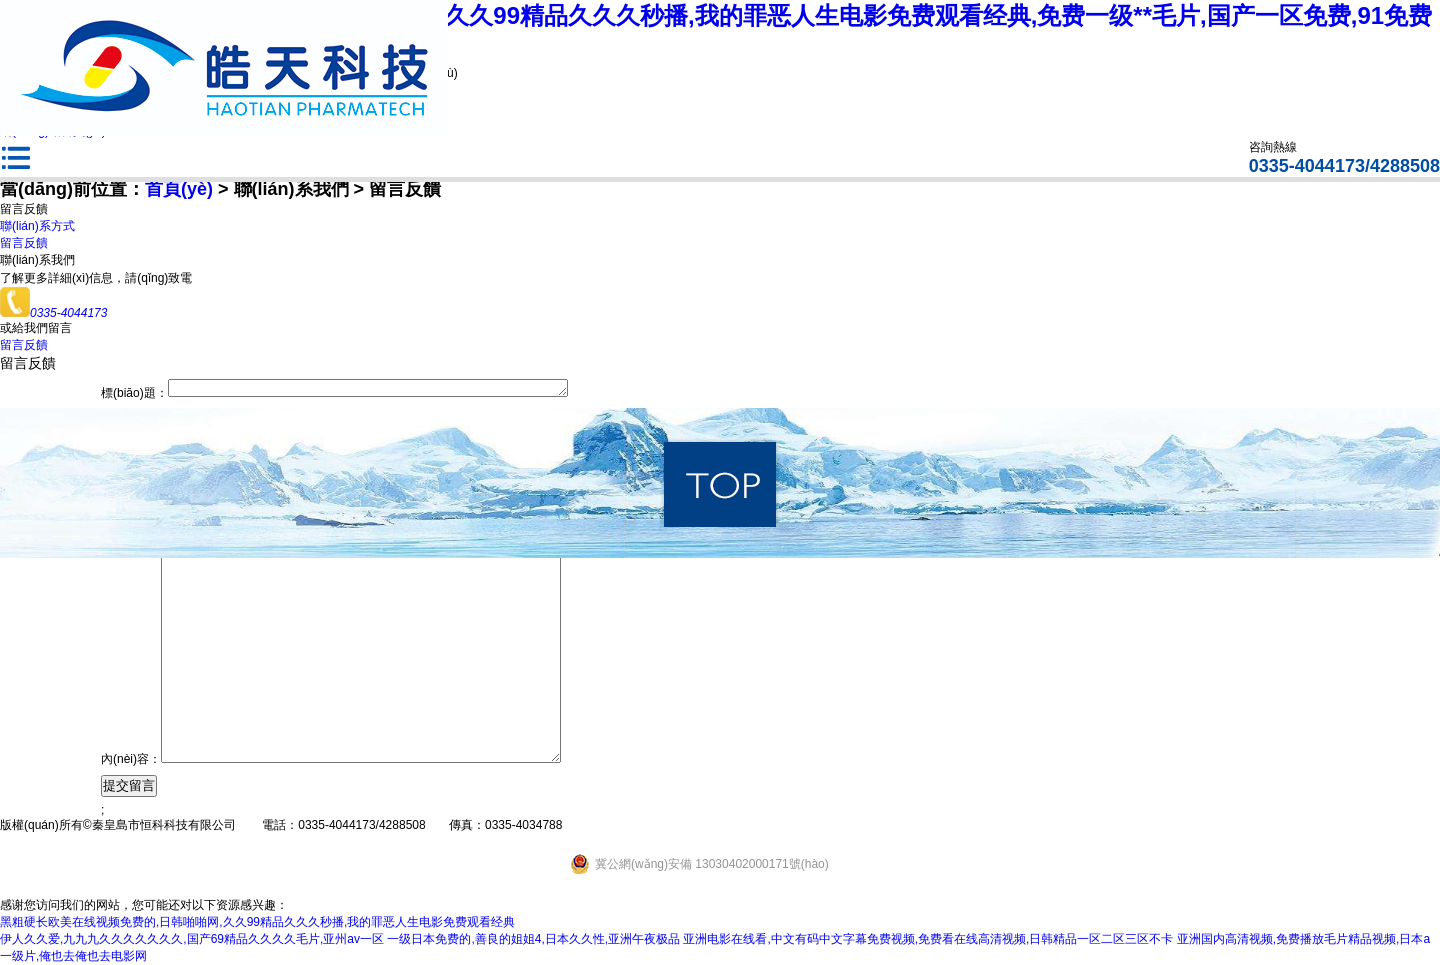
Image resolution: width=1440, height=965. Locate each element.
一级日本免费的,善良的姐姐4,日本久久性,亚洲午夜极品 (533, 939)
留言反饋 (24, 243)
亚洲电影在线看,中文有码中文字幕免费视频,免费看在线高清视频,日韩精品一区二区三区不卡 (928, 939)
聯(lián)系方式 (37, 226)
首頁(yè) (179, 189)
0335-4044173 (53, 313)
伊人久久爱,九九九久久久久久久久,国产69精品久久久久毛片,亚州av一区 (192, 939)
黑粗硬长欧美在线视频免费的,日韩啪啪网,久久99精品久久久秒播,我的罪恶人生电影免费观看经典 (257, 922)
